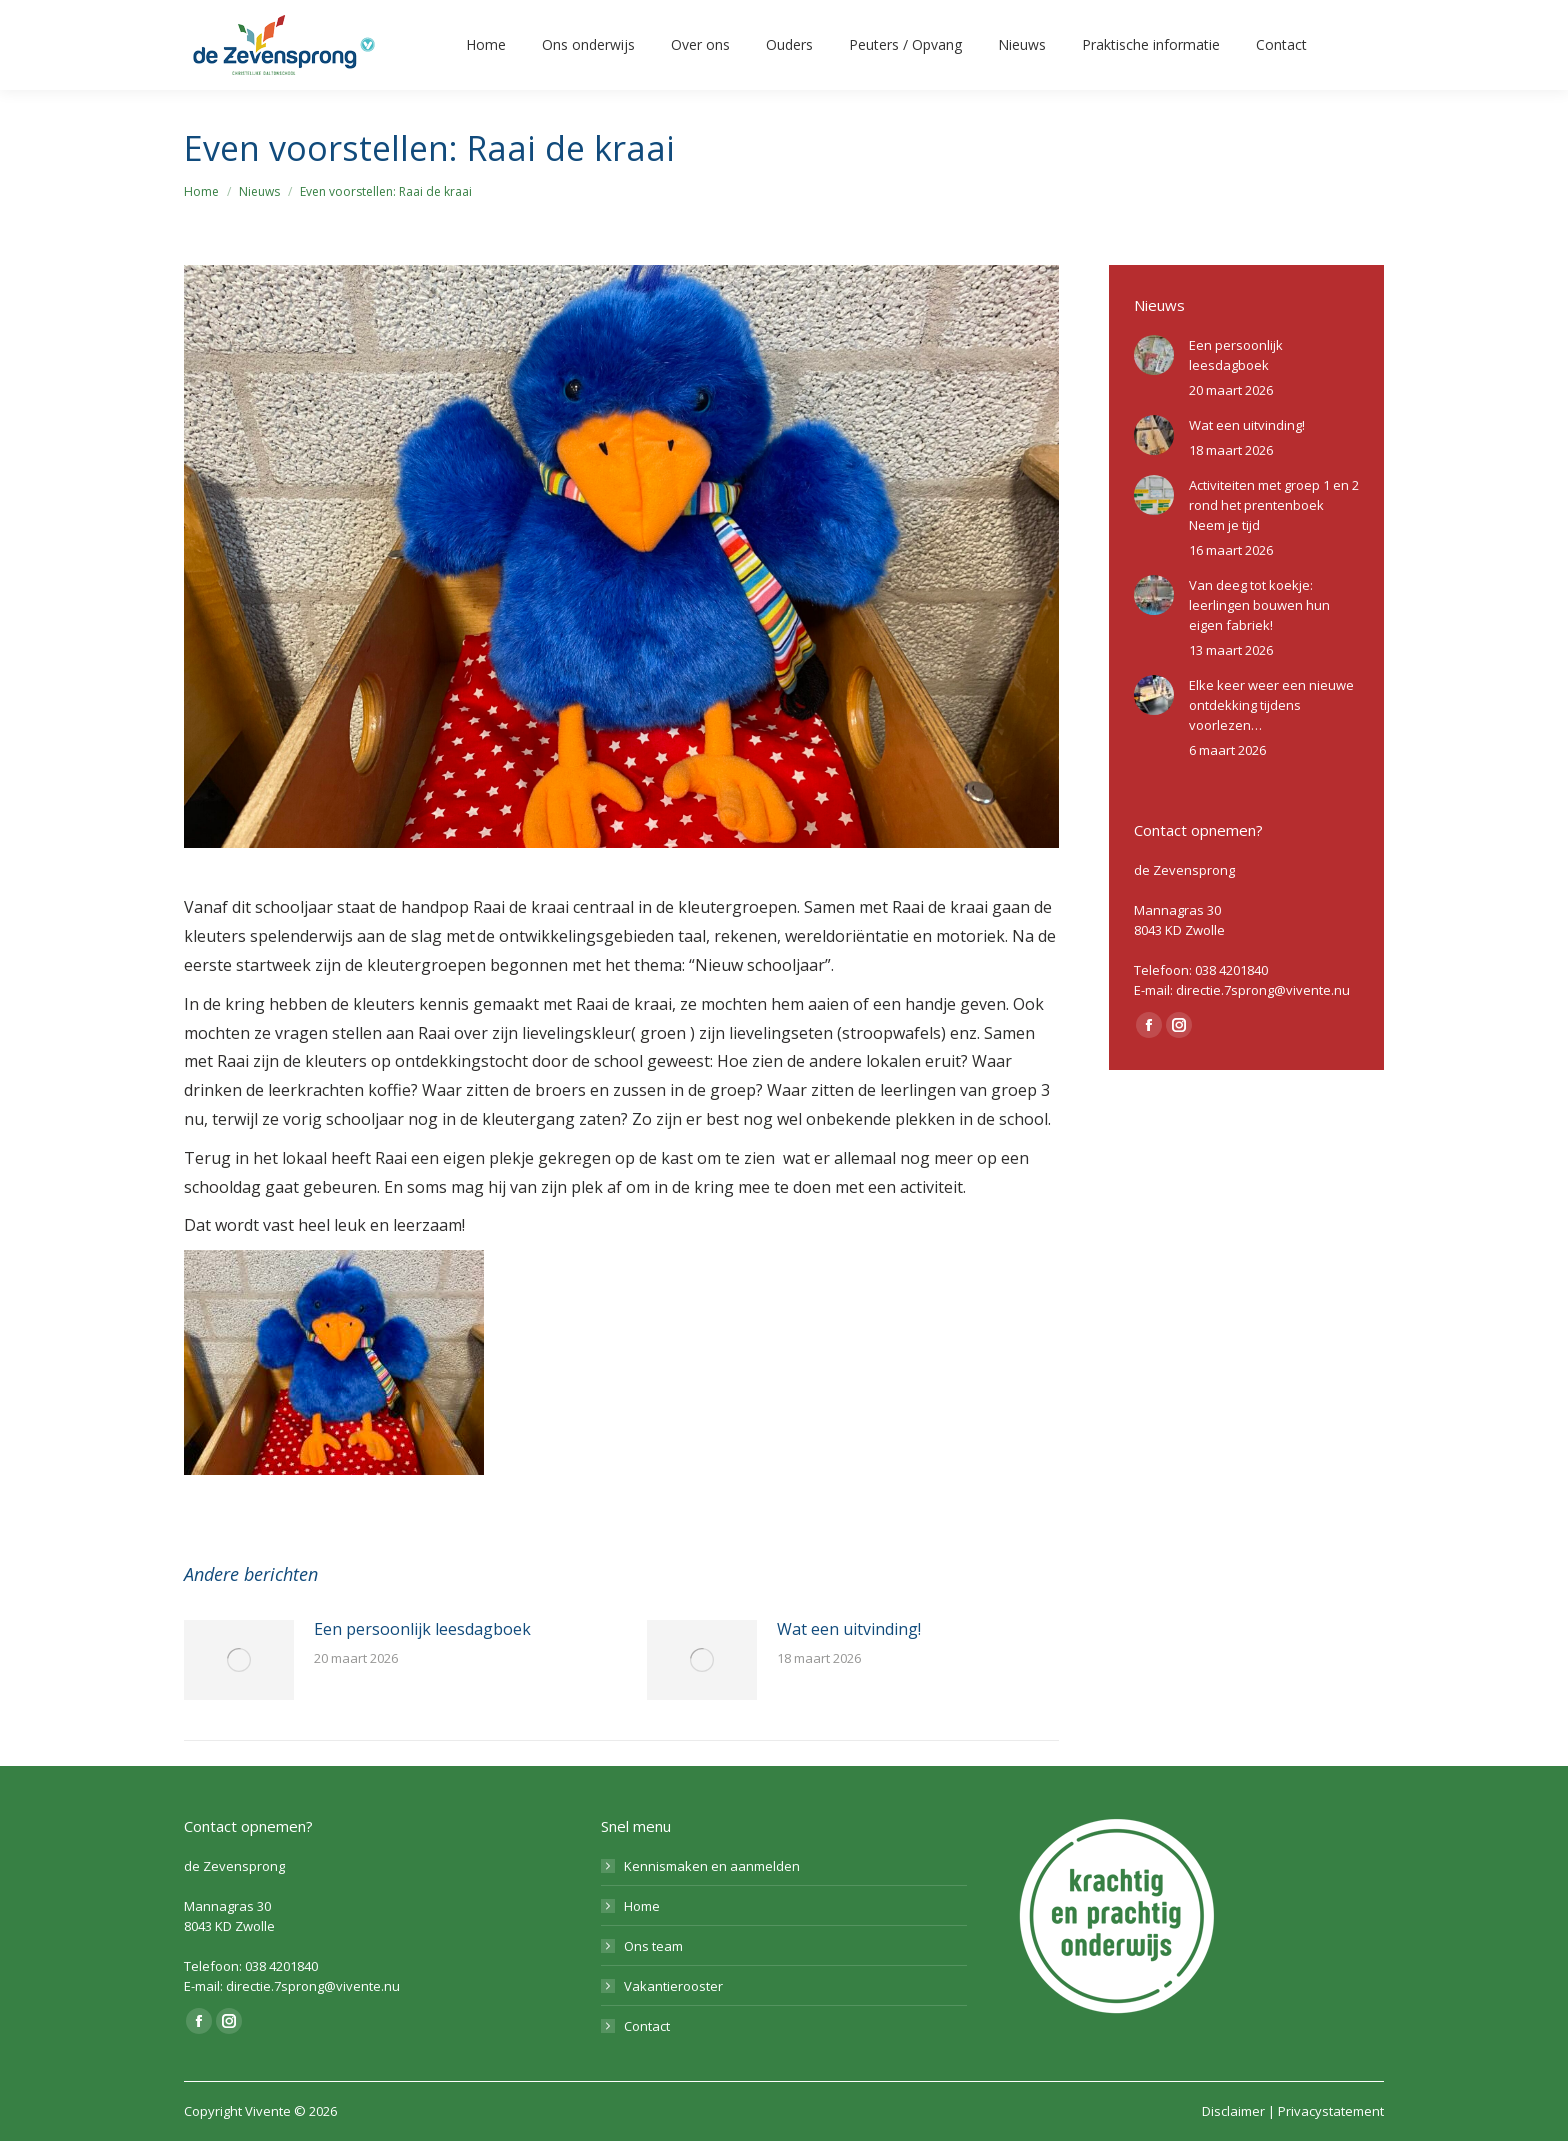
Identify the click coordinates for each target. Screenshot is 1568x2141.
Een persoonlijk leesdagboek (422, 1629)
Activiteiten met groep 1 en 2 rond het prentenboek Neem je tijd (1274, 505)
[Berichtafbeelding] (239, 1660)
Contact (647, 2026)
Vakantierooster (673, 1986)
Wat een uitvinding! (849, 1629)
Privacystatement (1331, 2111)
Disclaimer (1233, 2111)
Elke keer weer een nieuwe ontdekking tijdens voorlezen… (1271, 705)
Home (642, 1906)
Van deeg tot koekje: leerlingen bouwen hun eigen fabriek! (1259, 605)
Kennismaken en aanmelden (712, 1866)
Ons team (653, 1946)
